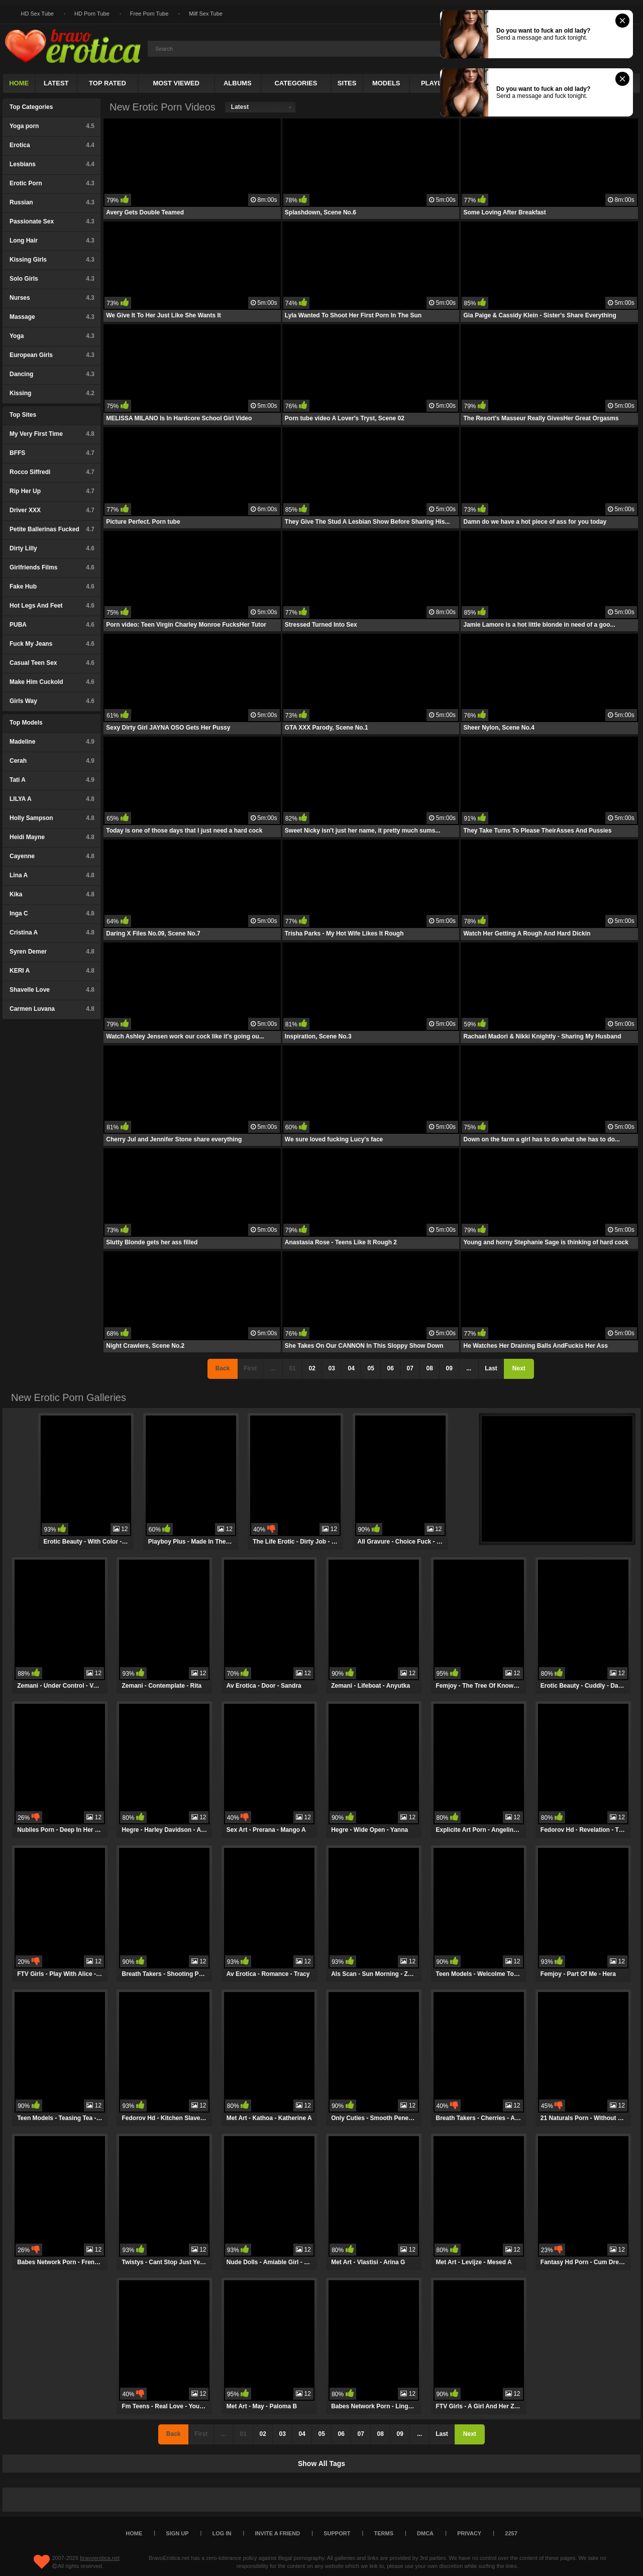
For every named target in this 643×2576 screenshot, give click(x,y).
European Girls (52, 355)
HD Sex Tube (37, 14)
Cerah (52, 760)
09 (449, 1368)
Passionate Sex (52, 221)
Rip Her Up (52, 491)
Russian (52, 202)
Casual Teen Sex (52, 662)
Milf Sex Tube (206, 14)
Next (518, 1368)
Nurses (52, 297)
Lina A (52, 875)
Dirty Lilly (52, 548)
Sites (347, 83)
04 (351, 1368)
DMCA (425, 2533)
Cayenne (52, 856)
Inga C (52, 913)
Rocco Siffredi (52, 472)
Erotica (52, 145)
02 (311, 1368)
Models (386, 83)
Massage (52, 316)
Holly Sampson (52, 818)
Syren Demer (52, 951)
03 (331, 1368)
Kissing (52, 393)
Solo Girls (52, 278)
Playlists (438, 83)
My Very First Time (52, 433)
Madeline (52, 741)
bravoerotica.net (100, 2558)
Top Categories (31, 106)
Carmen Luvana (52, 1008)
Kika (52, 894)
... (468, 1368)
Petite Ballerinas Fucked (52, 529)
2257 (511, 2533)
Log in (222, 2533)
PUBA (52, 624)
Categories (295, 83)
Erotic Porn (52, 183)
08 (429, 1368)
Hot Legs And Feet (52, 605)
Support (337, 2533)
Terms (384, 2533)
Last (491, 1368)
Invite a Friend (277, 2533)
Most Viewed (176, 83)
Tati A (52, 779)
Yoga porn (52, 126)
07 (409, 1368)
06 (390, 1368)
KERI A (52, 970)
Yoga (52, 335)
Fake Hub (52, 586)
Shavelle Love (52, 989)
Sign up (177, 2533)
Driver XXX (52, 510)
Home (19, 83)
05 (370, 1368)
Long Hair (52, 240)
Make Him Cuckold (52, 681)
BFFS (52, 452)
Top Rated (107, 83)
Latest (56, 83)
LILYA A (52, 798)
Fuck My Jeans (52, 643)
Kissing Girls (52, 259)
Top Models (26, 722)
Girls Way (52, 701)
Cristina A (52, 932)
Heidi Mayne (52, 837)
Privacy (469, 2533)
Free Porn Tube (149, 14)
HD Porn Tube (92, 14)
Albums (238, 83)
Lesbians (52, 164)
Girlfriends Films (52, 567)
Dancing (52, 374)
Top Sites (23, 414)
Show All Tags (321, 2464)
